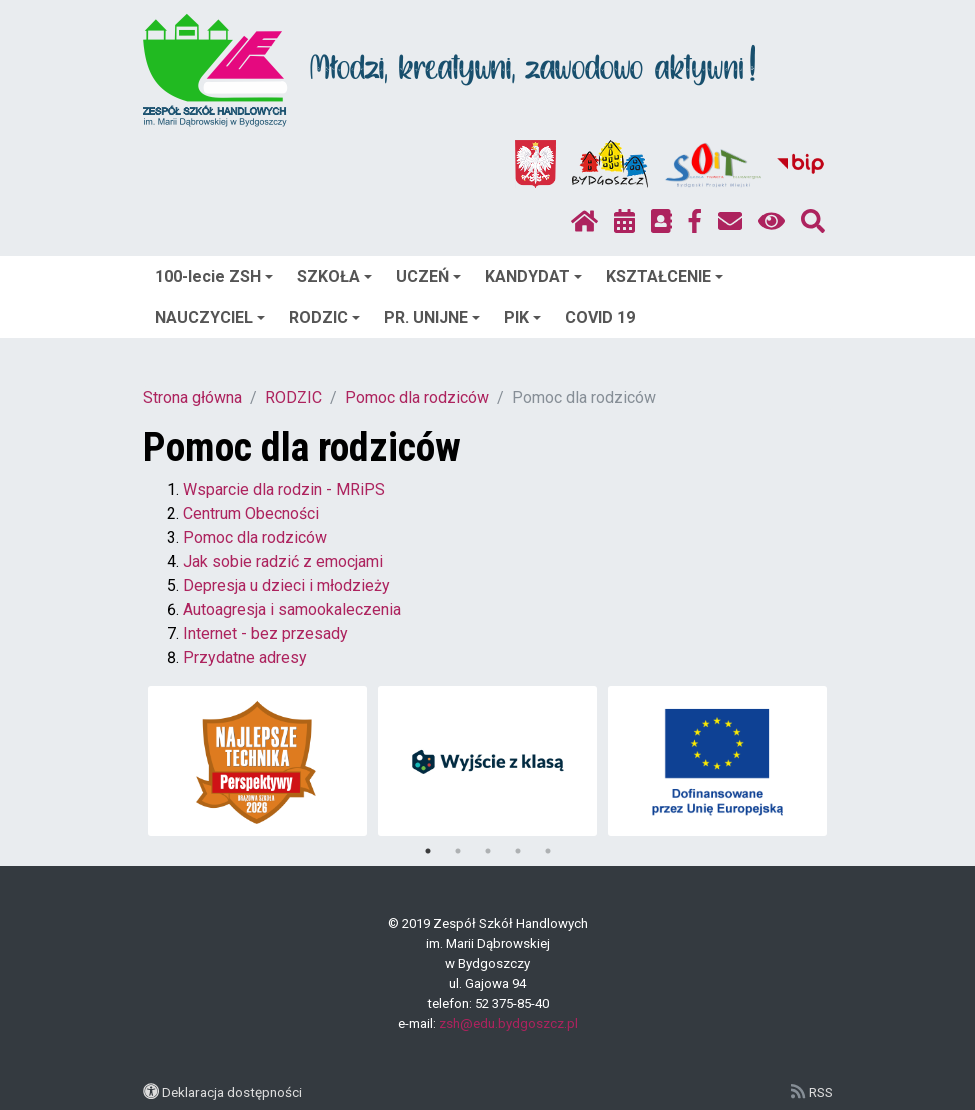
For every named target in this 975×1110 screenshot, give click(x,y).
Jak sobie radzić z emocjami (283, 561)
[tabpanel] (257, 761)
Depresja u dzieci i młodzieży (286, 585)
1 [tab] (428, 851)
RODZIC (324, 317)
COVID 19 (600, 317)
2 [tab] (458, 851)
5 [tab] (548, 851)
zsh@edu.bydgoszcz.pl (508, 1023)
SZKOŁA (334, 276)
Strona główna (192, 397)
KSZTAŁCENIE (664, 276)
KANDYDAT (533, 276)
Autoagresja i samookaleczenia (292, 609)
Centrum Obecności (251, 513)
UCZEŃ (428, 276)
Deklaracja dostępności (232, 1092)
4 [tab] (518, 851)
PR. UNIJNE (432, 317)
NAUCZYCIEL (210, 317)
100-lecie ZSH (214, 276)
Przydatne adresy (245, 657)
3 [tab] (488, 851)
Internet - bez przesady (265, 633)
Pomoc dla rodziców (417, 397)
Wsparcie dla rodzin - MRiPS (284, 489)
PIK (522, 317)
